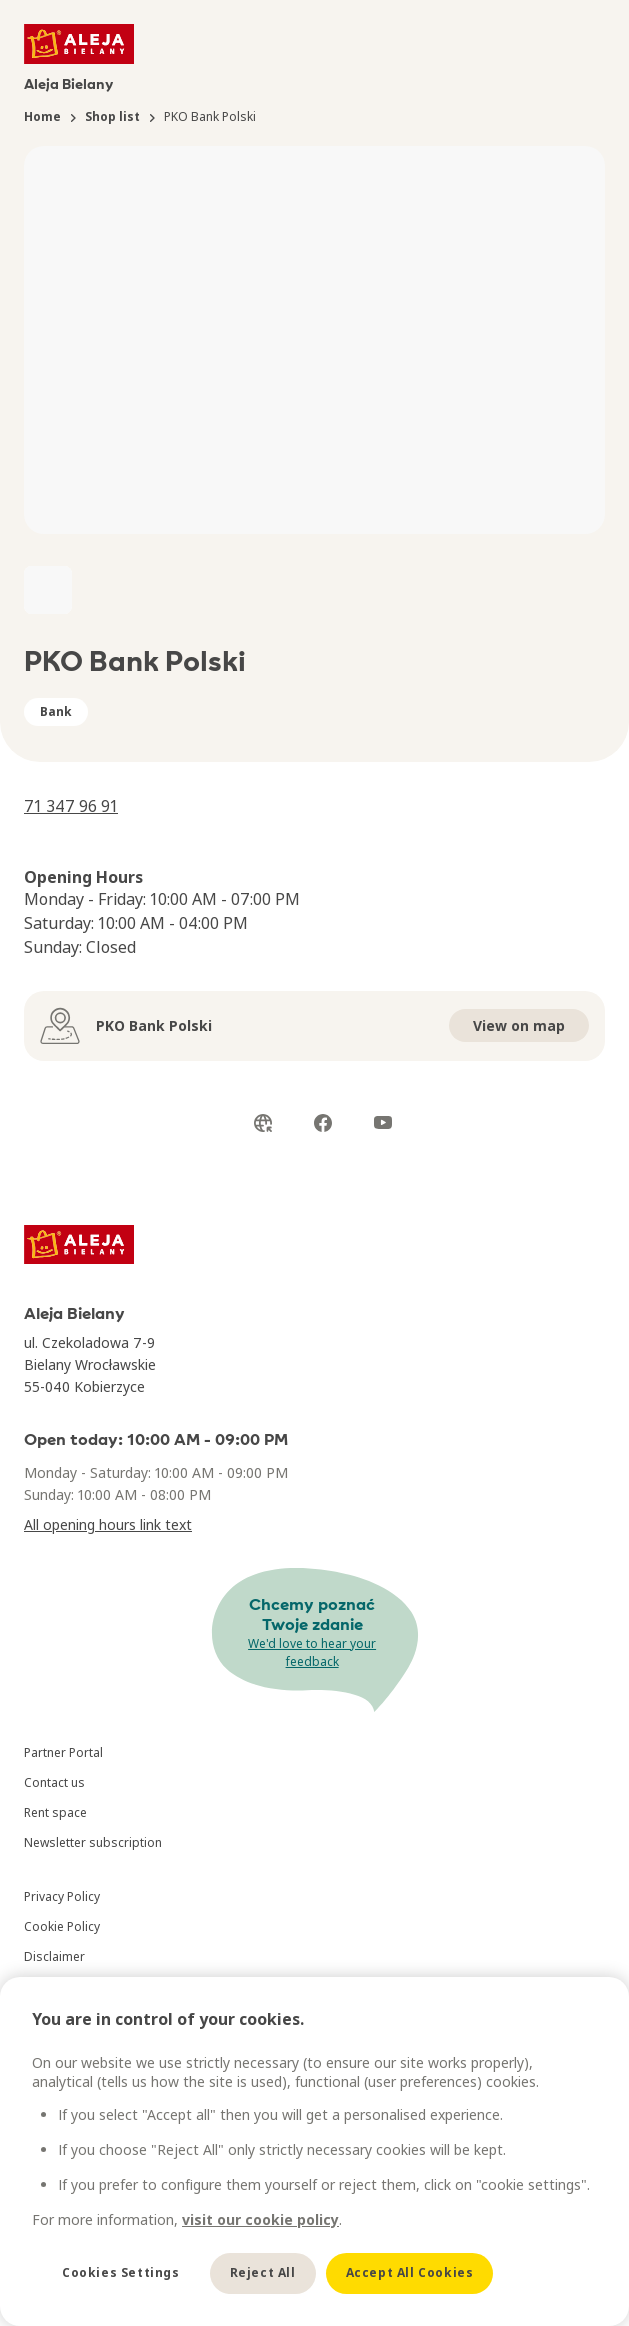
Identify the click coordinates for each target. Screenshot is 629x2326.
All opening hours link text (108, 1524)
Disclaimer (54, 1956)
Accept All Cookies (410, 2272)
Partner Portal (63, 1752)
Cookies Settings (121, 2272)
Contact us (54, 1782)
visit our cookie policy (260, 2219)
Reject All (263, 2272)
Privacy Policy (62, 1896)
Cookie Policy (62, 1926)
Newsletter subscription (93, 1842)
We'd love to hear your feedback (312, 1652)
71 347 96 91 (71, 806)
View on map (519, 1025)
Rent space (55, 1812)
